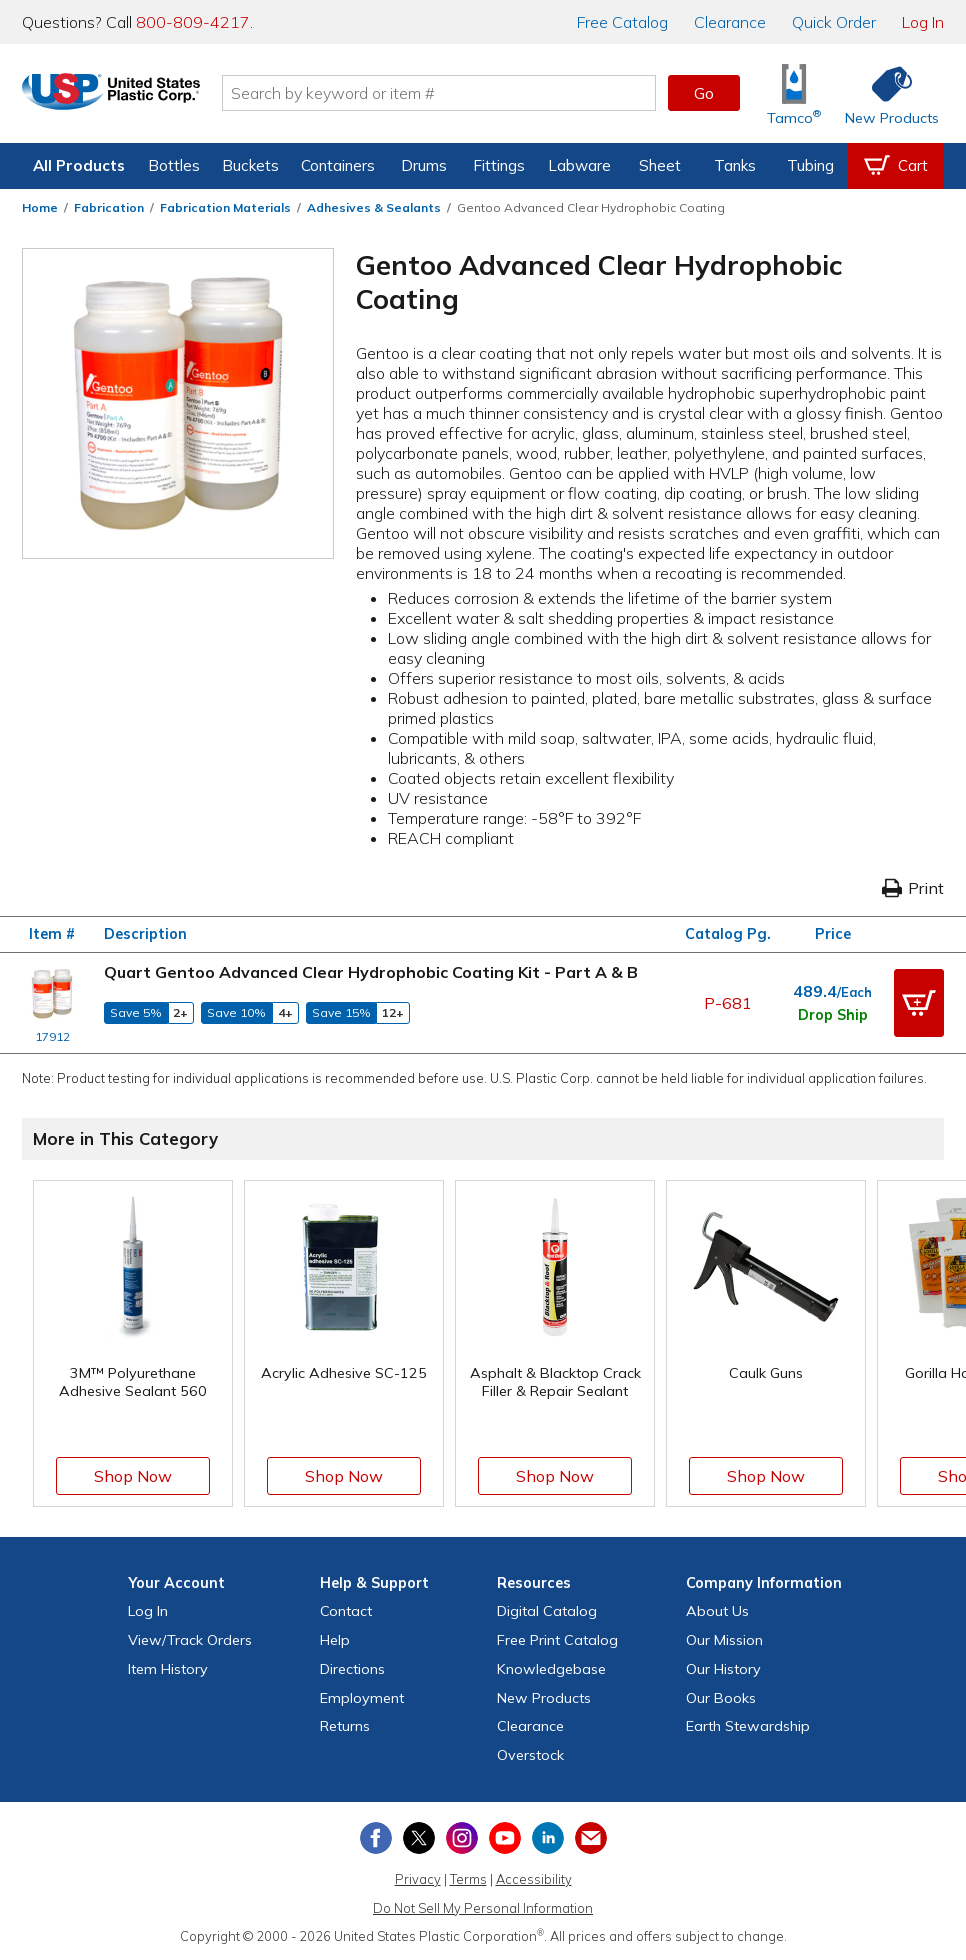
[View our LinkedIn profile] (548, 1838)
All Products (79, 165)
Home (40, 207)
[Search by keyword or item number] (468, 93)
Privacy (418, 1879)
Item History (168, 1669)
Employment (362, 1698)
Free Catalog (557, 1640)
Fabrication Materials (225, 207)
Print (913, 888)
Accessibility (534, 1879)
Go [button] (704, 93)
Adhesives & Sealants (374, 207)
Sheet (660, 165)
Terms (468, 1879)
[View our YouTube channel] (505, 1838)
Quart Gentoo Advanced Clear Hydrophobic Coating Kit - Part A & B (371, 972)
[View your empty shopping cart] (896, 166)
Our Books (721, 1698)
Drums (424, 165)
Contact (346, 1611)
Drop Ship (833, 1015)
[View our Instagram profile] (462, 1838)
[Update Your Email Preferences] (591, 1838)
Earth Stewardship (748, 1726)
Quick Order (834, 22)
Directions (352, 1669)
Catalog (622, 22)
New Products (544, 1698)
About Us (717, 1611)
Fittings (499, 165)
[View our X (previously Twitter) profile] (419, 1838)
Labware (579, 165)
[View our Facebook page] (376, 1838)
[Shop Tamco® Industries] (794, 93)
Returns (345, 1726)
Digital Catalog (547, 1611)
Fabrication (109, 207)
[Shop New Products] (885, 93)
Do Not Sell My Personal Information (483, 1908)
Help (335, 1640)
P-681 (728, 1003)
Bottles (174, 165)
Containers (338, 165)
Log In (923, 22)
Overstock (530, 1755)
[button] (919, 1003)
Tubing (810, 165)
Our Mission (724, 1640)
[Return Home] (140, 97)
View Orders (190, 1640)
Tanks (735, 165)
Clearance (730, 22)
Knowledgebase (551, 1669)
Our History (723, 1669)
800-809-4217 (193, 22)
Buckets (250, 165)
